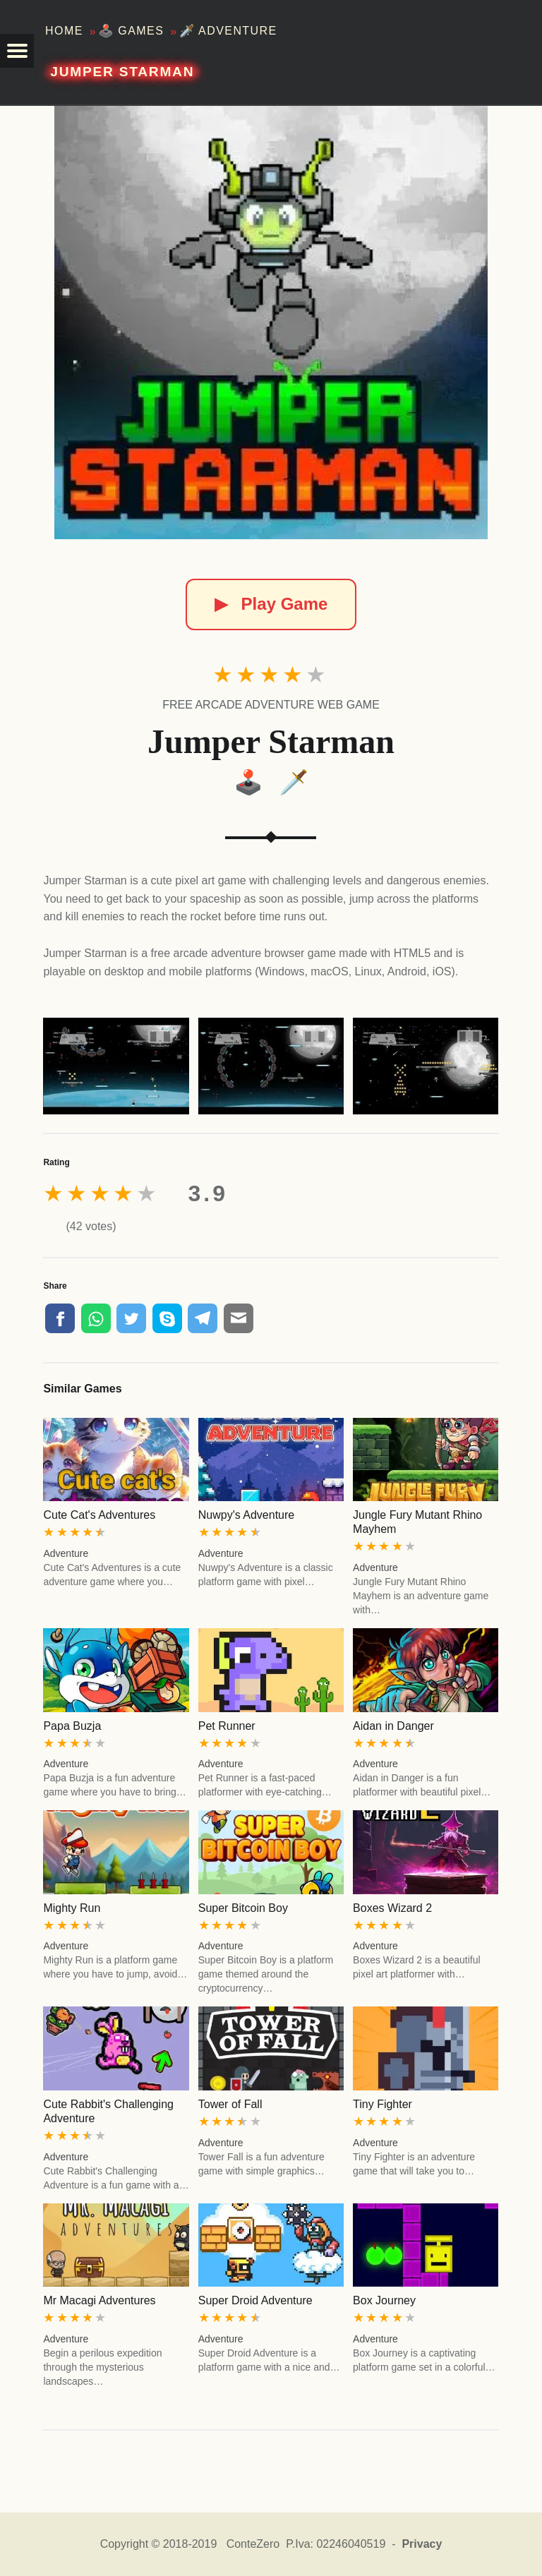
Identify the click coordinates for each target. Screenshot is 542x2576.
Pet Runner (226, 1726)
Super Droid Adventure (255, 2300)
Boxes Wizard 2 (392, 1908)
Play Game (271, 603)
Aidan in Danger (393, 1726)
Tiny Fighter (382, 2104)
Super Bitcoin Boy (243, 1908)
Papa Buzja (72, 1726)
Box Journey (384, 2300)
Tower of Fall (230, 2104)
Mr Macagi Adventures (99, 2300)
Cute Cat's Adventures (99, 1515)
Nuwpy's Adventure (246, 1515)
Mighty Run (71, 1908)
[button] (17, 51)
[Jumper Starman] (271, 322)
